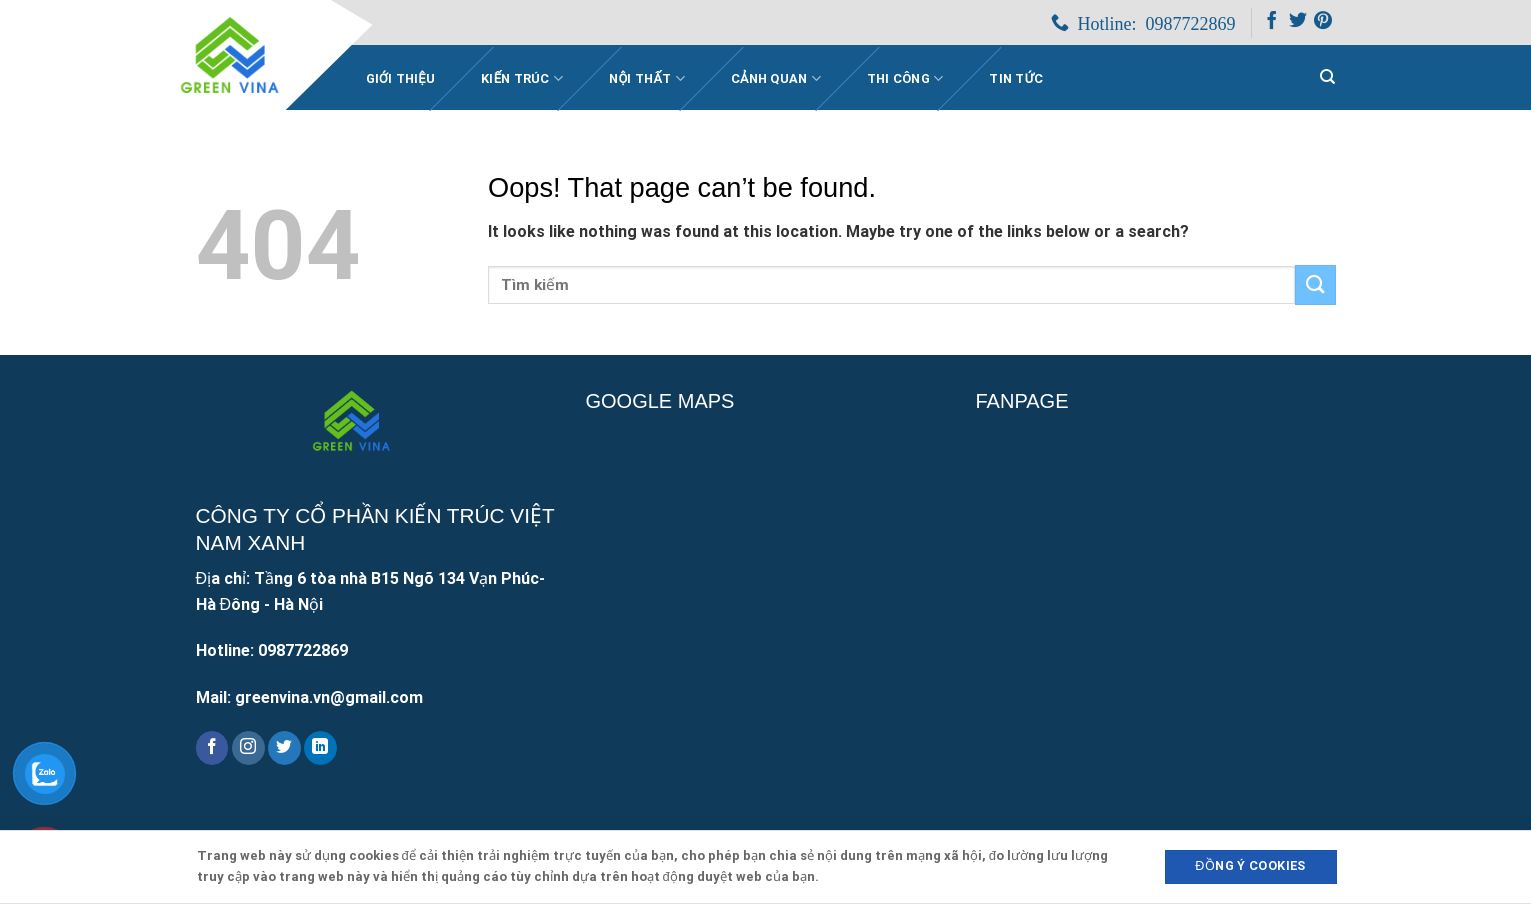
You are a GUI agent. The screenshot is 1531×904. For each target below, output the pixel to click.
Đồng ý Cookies (1250, 865)
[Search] (1327, 77)
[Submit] (1315, 284)
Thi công (905, 78)
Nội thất (647, 78)
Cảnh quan (776, 78)
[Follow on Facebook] (1272, 24)
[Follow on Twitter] (1298, 24)
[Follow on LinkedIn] (320, 748)
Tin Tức (1016, 78)
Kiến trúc (522, 78)
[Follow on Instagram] (248, 748)
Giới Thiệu (401, 78)
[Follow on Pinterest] (1323, 24)
